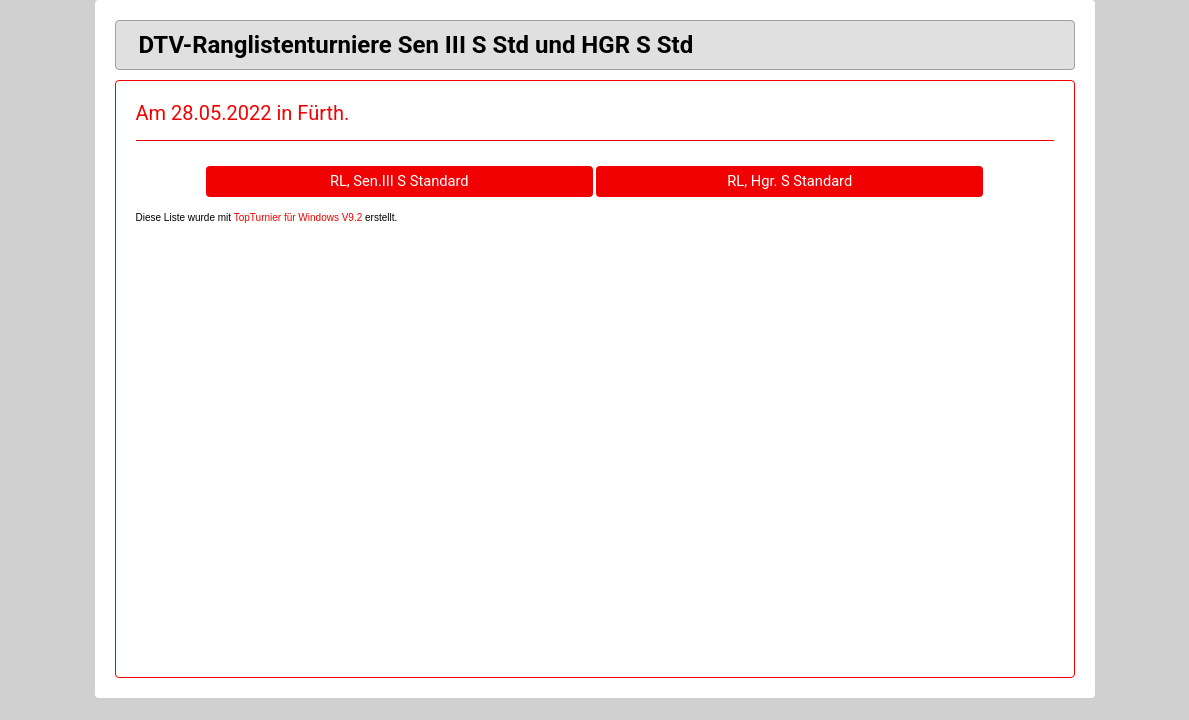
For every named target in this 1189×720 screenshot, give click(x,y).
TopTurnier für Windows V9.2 (298, 217)
